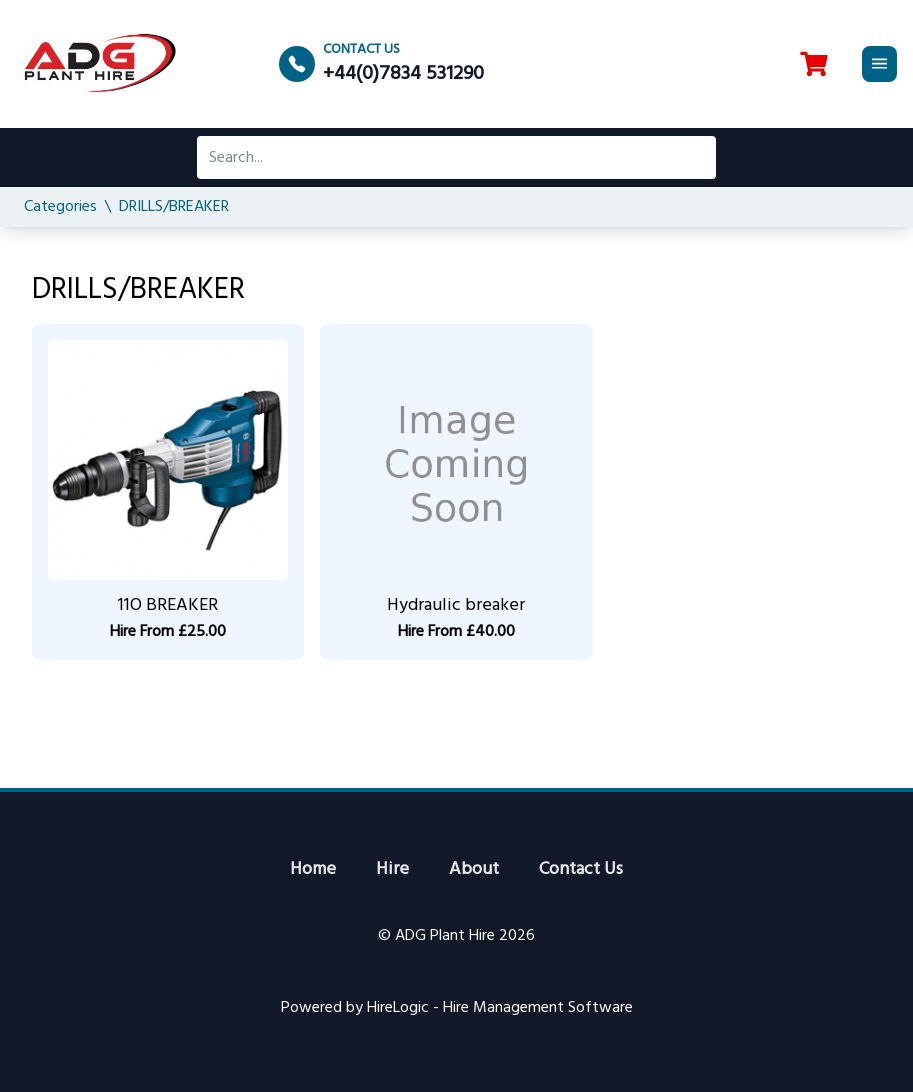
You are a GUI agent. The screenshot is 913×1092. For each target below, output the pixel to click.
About (474, 869)
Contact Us (581, 869)
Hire (392, 869)
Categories (60, 207)
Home (313, 869)
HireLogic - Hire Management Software (500, 1008)
